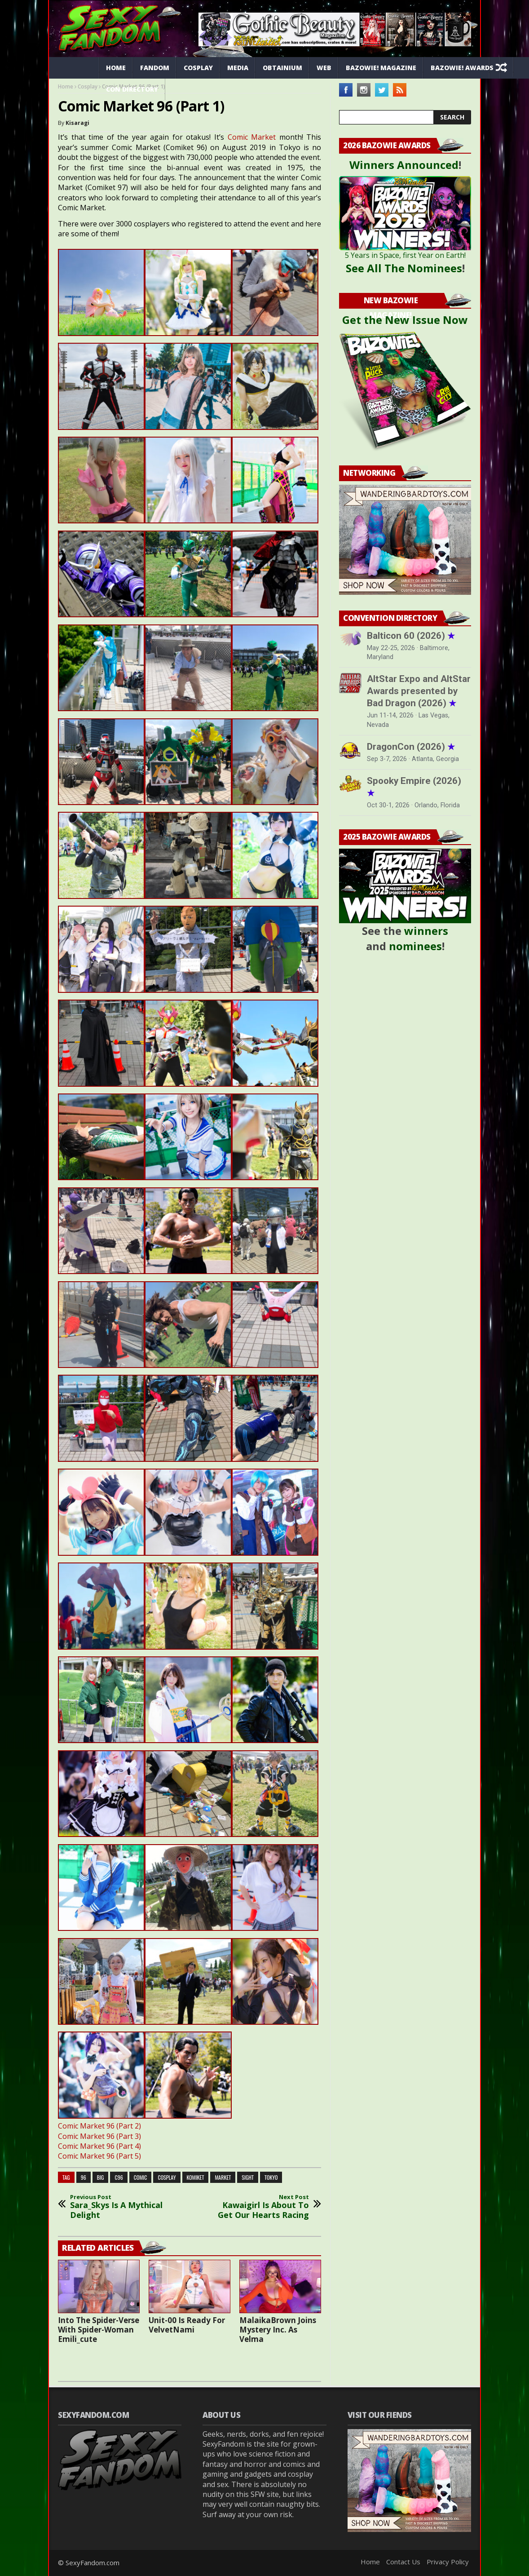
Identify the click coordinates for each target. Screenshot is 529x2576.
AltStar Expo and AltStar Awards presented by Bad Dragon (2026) (419, 690)
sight (248, 2177)
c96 (119, 2177)
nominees (415, 945)
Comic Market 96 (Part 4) (99, 2146)
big (100, 2177)
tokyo (271, 2177)
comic (140, 2177)
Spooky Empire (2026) (414, 786)
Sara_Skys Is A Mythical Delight (120, 2207)
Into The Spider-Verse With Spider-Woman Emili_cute (98, 2329)
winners (426, 930)
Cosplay (198, 67)
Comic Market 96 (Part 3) (99, 2136)
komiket (195, 2177)
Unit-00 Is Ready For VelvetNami (187, 2325)
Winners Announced (403, 164)
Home (116, 67)
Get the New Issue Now (405, 319)
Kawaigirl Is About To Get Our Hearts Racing (258, 2207)
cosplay (167, 2177)
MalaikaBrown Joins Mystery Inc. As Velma (277, 2329)
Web (324, 67)
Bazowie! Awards (462, 67)
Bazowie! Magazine (381, 67)
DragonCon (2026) (411, 746)
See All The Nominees (404, 268)
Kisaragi (77, 123)
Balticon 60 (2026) (411, 635)
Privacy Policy (448, 2561)
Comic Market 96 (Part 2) (99, 2126)
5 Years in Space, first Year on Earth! (405, 255)
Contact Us (403, 2561)
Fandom (154, 67)
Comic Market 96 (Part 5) (99, 2156)
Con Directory (132, 89)
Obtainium (282, 67)
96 (83, 2177)
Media (237, 67)
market (223, 2177)
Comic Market (252, 137)
